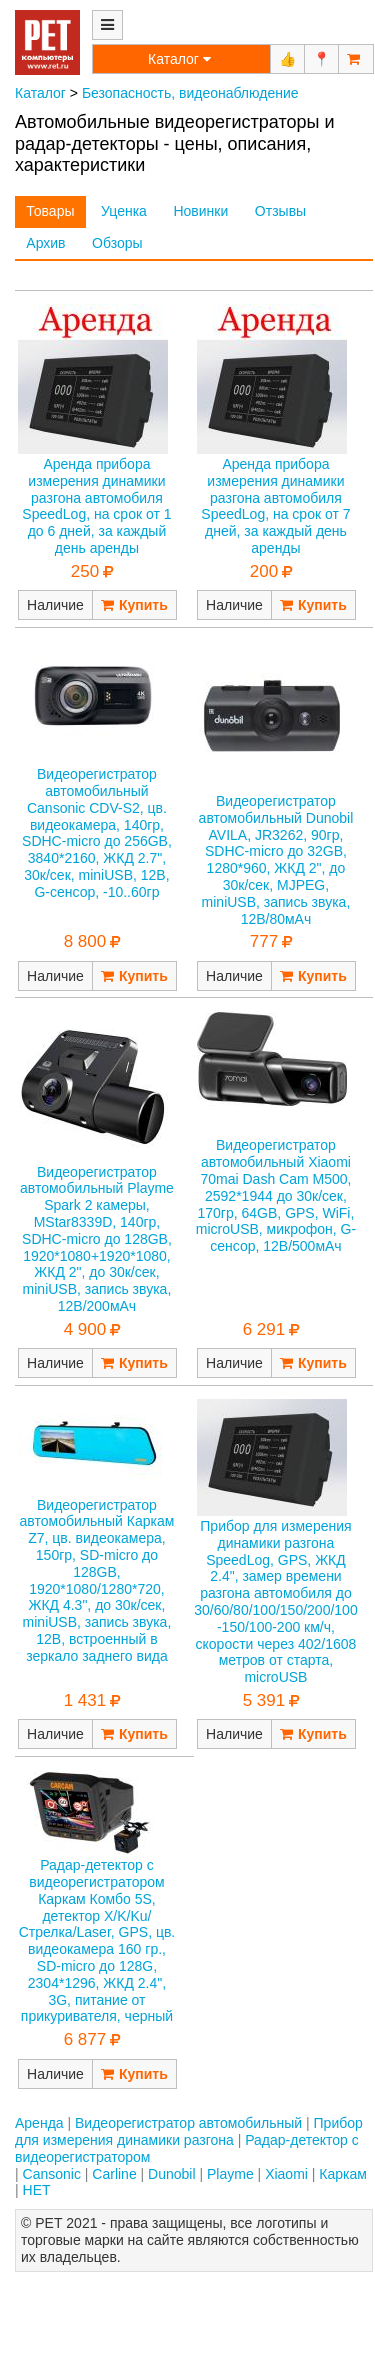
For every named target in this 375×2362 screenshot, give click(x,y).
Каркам (343, 2174)
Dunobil (171, 2174)
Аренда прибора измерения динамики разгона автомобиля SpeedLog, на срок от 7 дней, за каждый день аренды (275, 506)
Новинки (200, 211)
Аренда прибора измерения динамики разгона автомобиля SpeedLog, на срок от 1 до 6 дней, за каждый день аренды (96, 506)
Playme (230, 2174)
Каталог (40, 93)
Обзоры (117, 243)
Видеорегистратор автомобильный (188, 2123)
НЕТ (37, 2190)
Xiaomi (286, 2174)
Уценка (124, 211)
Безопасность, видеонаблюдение (190, 93)
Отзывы (280, 211)
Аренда (39, 2123)
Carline (114, 2174)
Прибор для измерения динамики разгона (189, 2131)
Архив (45, 243)
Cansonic (52, 2174)
